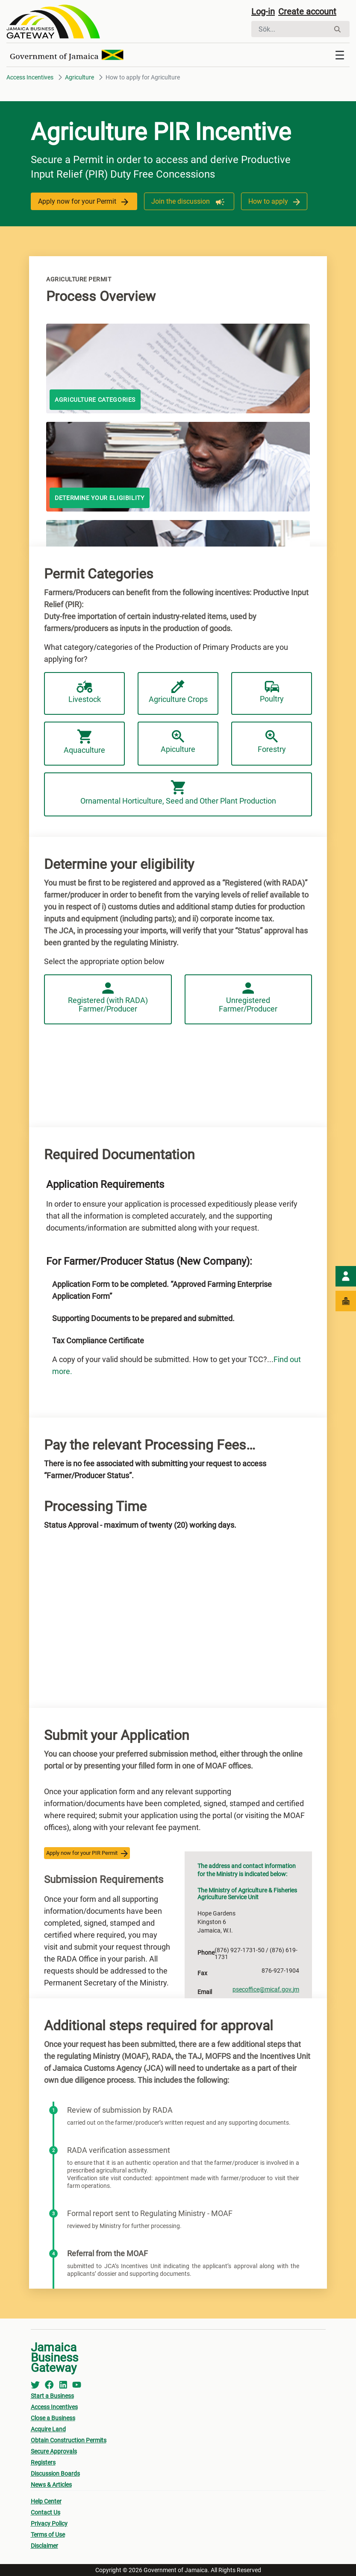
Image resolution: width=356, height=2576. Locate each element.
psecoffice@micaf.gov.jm (265, 1989)
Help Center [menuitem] (46, 2501)
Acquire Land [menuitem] (48, 2429)
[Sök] (290, 29)
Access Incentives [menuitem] (54, 2406)
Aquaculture (84, 741)
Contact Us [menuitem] (45, 2512)
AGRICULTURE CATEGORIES (95, 399)
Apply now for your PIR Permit (87, 1853)
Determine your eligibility (99, 497)
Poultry (272, 692)
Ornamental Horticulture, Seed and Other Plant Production (178, 792)
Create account (307, 11)
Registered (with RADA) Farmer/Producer (108, 997)
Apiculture (178, 742)
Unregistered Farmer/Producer (248, 997)
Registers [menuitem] (43, 2462)
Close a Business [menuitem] (53, 2418)
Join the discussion (189, 201)
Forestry (272, 742)
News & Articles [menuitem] (51, 2484)
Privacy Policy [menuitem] (49, 2523)
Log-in (263, 11)
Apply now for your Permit (84, 201)
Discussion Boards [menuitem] (55, 2473)
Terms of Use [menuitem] (48, 2534)
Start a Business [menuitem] (52, 2395)
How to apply (274, 201)
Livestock (84, 692)
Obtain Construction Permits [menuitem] (68, 2440)
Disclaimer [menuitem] (44, 2545)
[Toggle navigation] (340, 55)
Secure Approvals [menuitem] (54, 2451)
